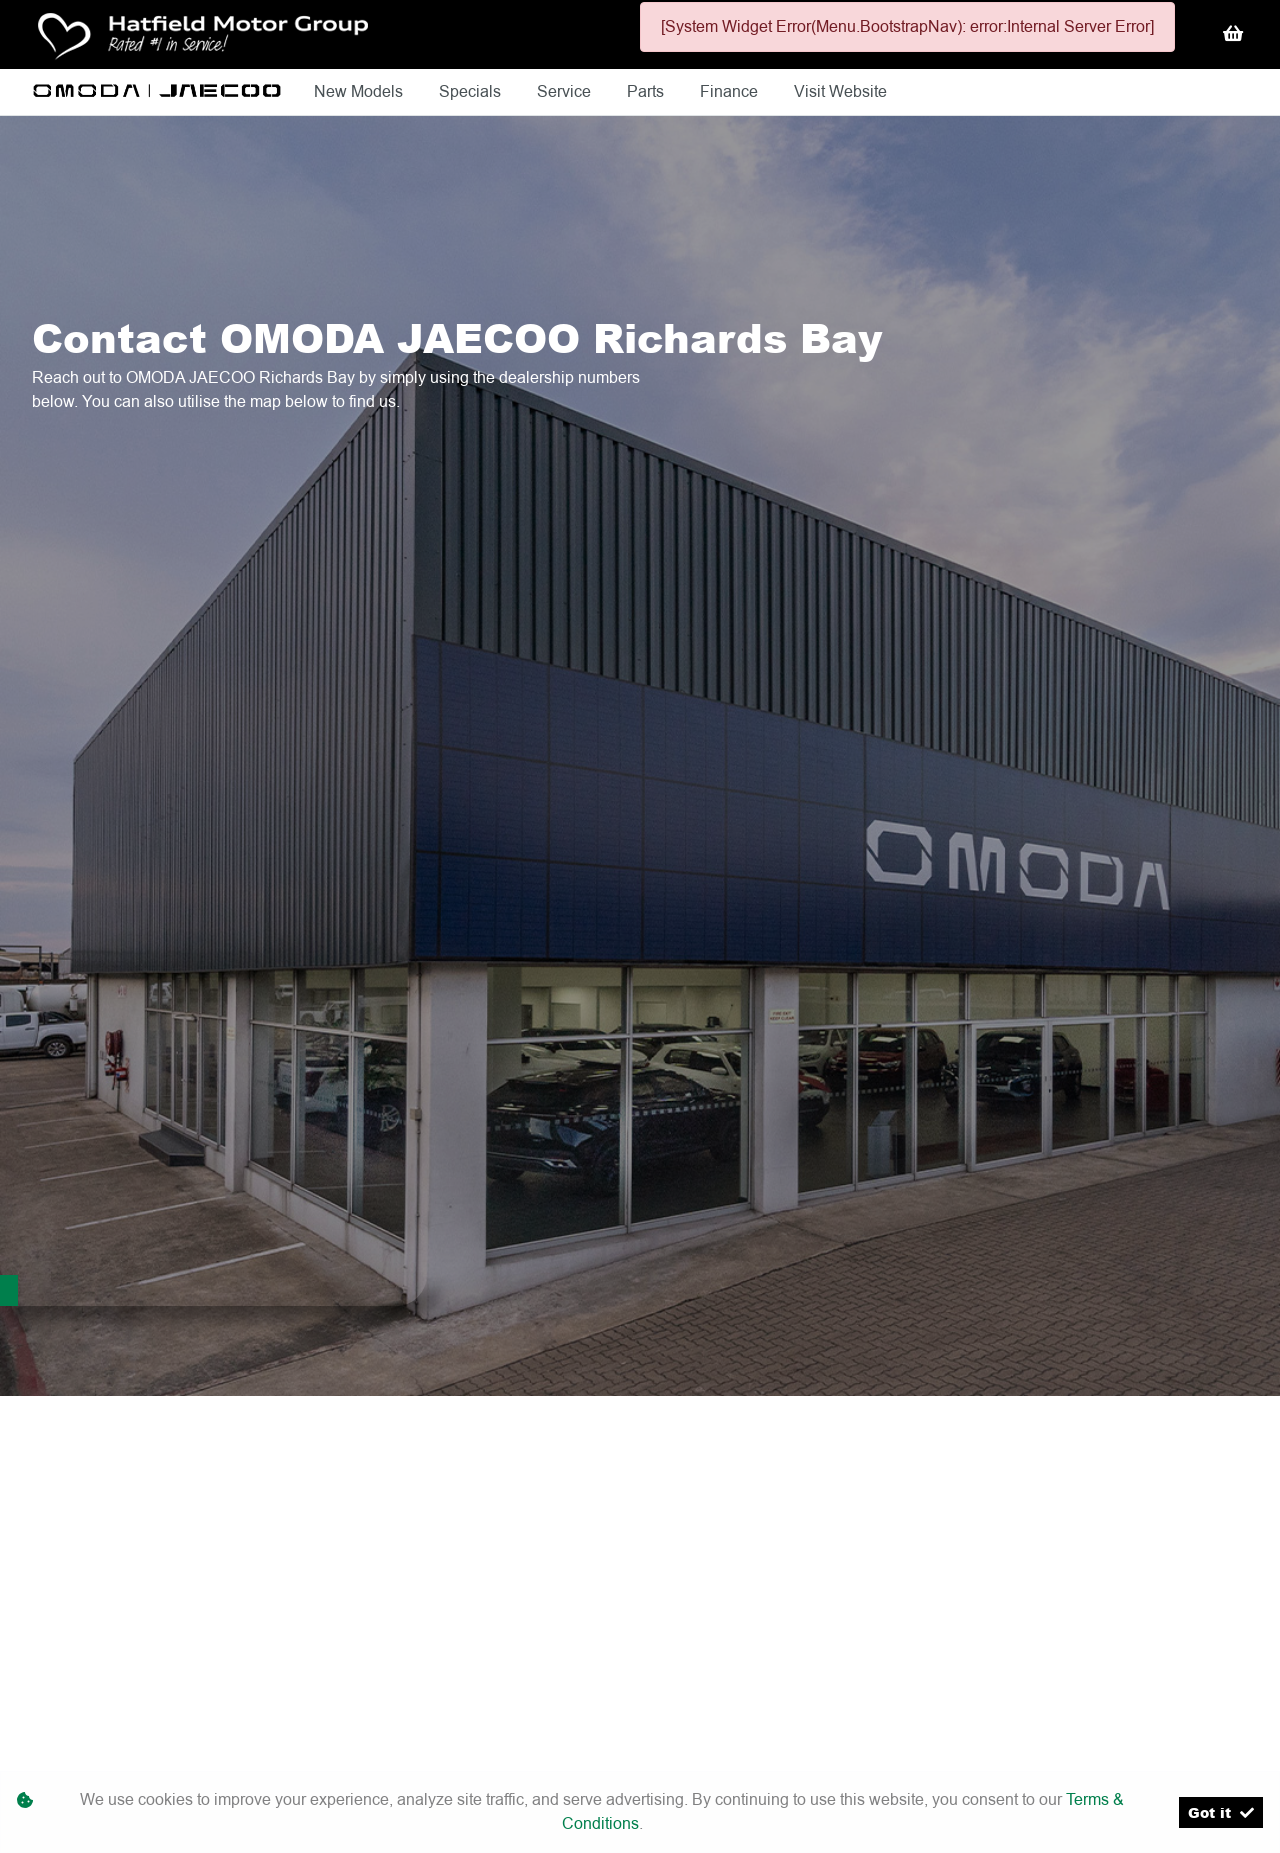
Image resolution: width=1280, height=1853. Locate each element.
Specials (472, 91)
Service (566, 91)
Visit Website (840, 91)
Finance (731, 91)
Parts (647, 91)
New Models (360, 91)
